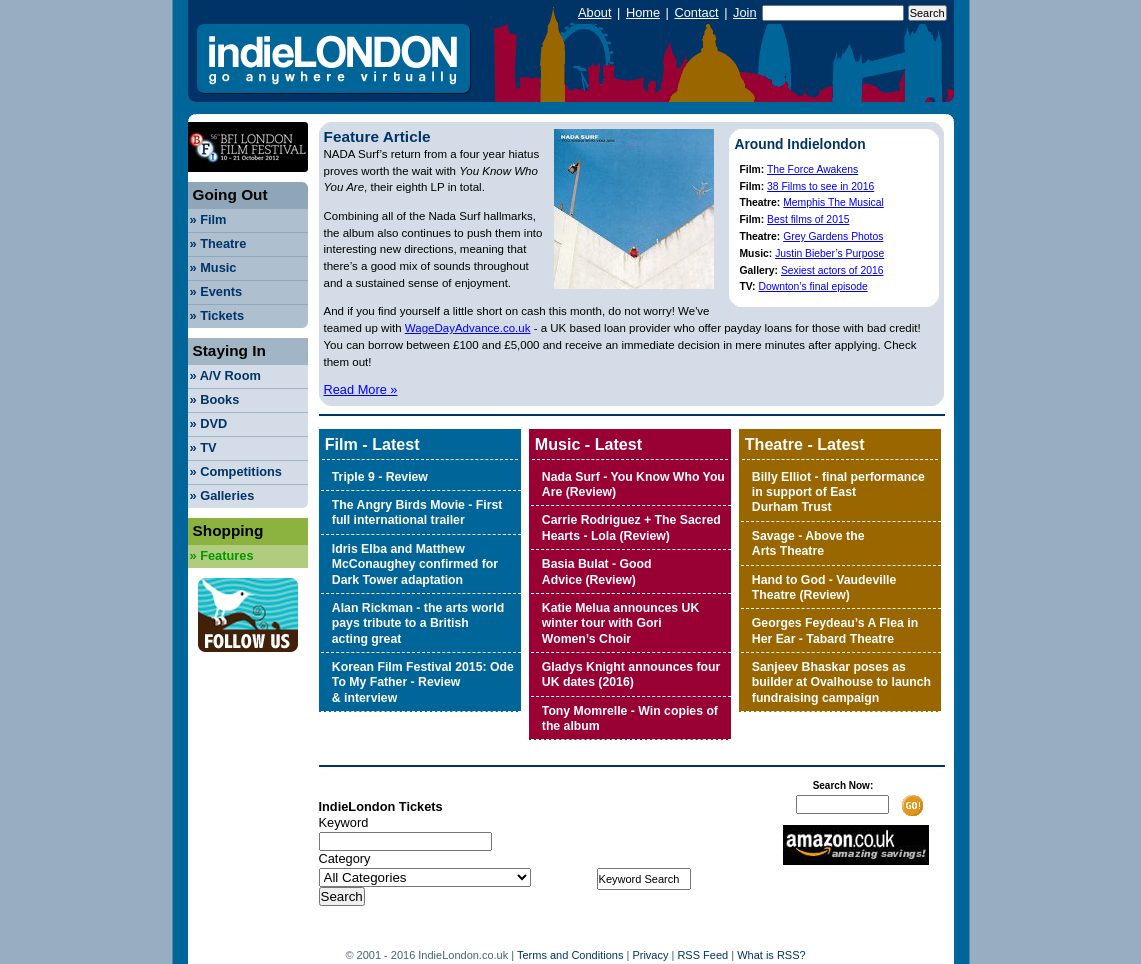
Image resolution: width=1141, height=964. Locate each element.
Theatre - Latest (805, 444)
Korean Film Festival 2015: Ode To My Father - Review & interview (423, 682)
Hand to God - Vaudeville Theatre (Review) (824, 587)
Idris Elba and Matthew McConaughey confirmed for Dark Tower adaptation (415, 564)
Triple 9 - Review (380, 477)
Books (215, 399)
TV (203, 447)
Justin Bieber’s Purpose (829, 253)
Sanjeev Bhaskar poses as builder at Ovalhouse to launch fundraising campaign (841, 682)
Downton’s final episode (812, 286)
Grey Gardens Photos (833, 236)
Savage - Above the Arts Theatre (808, 543)
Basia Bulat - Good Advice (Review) (597, 571)
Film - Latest (372, 444)
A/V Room (225, 375)
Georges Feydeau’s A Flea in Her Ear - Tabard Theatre (835, 630)
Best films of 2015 (808, 219)
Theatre (218, 243)
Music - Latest (588, 444)
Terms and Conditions (570, 955)
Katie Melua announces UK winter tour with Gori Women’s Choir (620, 623)
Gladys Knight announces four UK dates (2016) (631, 674)
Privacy (650, 955)
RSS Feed (702, 955)
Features (222, 555)
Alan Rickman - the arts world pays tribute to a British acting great (418, 623)
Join (744, 12)
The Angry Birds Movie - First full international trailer (417, 512)
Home (643, 12)
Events (216, 291)
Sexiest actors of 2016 (832, 270)
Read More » (361, 389)
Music (213, 267)
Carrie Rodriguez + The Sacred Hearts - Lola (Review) (631, 527)
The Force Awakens (812, 169)
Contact (696, 12)
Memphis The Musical (833, 202)
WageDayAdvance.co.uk (468, 328)
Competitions (236, 471)
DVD (209, 423)
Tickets (217, 315)
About (594, 12)
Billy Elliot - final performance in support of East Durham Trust (838, 492)
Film (208, 219)
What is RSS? (771, 955)
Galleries (222, 495)
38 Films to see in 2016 (820, 186)
